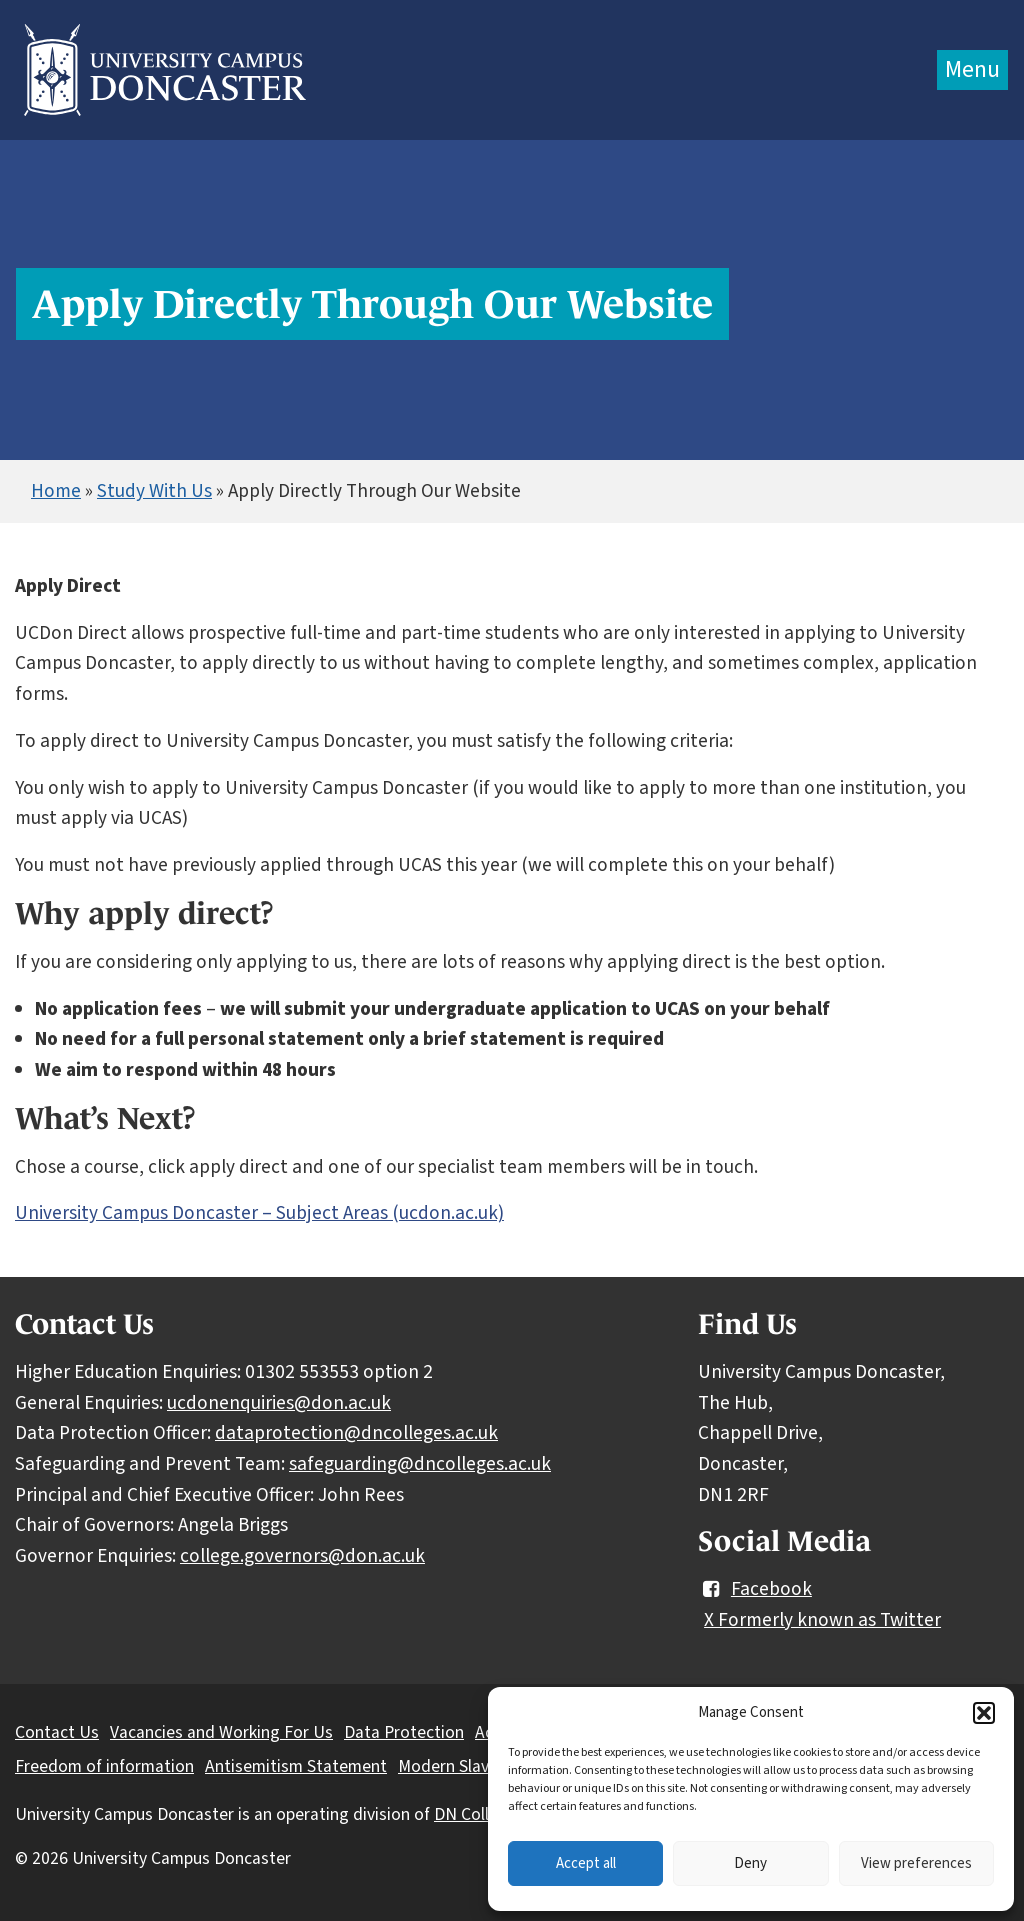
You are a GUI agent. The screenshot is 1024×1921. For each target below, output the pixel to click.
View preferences (916, 1863)
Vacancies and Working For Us (221, 1732)
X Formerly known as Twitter (822, 1620)
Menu (972, 69)
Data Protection (404, 1732)
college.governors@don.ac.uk (302, 1556)
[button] (984, 1713)
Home (56, 491)
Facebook (755, 1589)
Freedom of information (104, 1766)
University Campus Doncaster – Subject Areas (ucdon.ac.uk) (259, 1213)
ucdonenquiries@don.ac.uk (279, 1403)
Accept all (586, 1863)
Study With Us (154, 491)
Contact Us (57, 1732)
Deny (750, 1863)
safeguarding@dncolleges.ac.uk (420, 1464)
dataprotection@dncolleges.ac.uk (356, 1433)
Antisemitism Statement (296, 1766)
